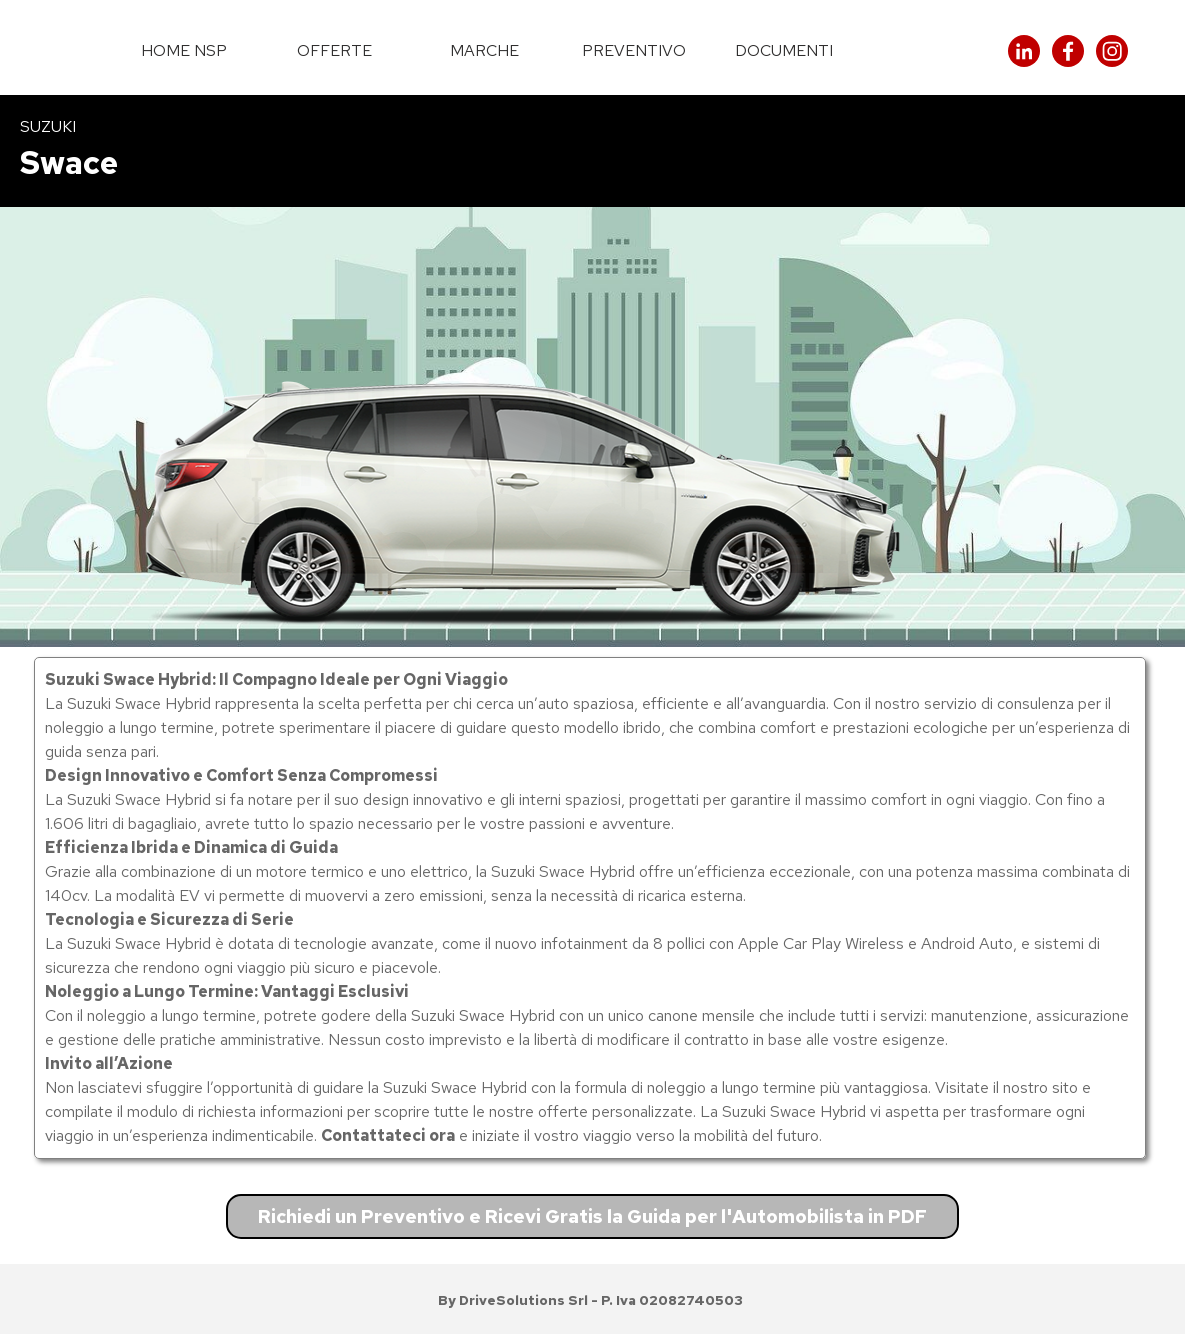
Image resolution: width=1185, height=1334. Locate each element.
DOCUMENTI (784, 50)
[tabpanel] (592, 151)
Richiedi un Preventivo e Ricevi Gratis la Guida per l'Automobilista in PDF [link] (592, 1216)
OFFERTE (334, 50)
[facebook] (1068, 51)
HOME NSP (184, 50)
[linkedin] (1024, 51)
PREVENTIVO (634, 50)
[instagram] (1112, 51)
